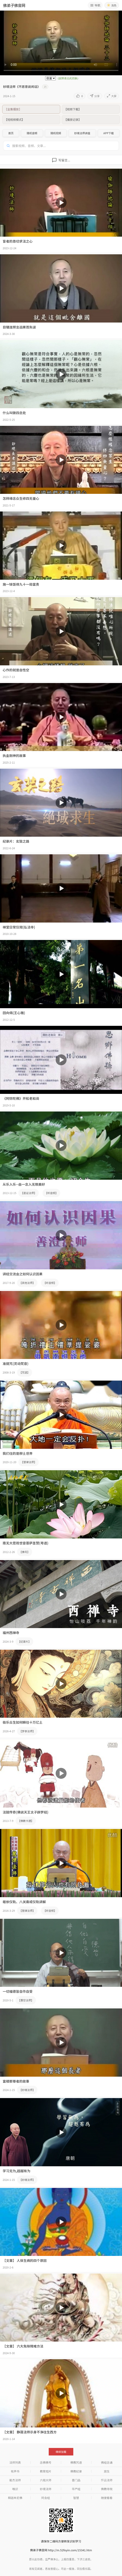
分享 (95, 96)
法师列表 (15, 2462)
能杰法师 (15, 2480)
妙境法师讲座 (82, 133)
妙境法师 (45, 2488)
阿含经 (45, 2497)
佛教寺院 (106, 2488)
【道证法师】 (29, 1193)
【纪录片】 (24, 1641)
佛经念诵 (106, 2462)
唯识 (15, 2488)
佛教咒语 (76, 2462)
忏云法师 (106, 2480)
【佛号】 (24, 1552)
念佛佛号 (45, 2462)
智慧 (76, 2497)
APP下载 (108, 133)
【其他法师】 (27, 1283)
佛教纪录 (76, 2471)
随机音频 (32, 133)
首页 (11, 133)
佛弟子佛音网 (14, 5)
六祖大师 (45, 2480)
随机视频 (55, 133)
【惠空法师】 (26, 2000)
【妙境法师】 (27, 2090)
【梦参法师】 (27, 1731)
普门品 (76, 2480)
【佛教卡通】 (26, 1821)
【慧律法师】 (29, 1462)
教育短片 (45, 2471)
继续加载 (61, 2451)
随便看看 (106, 2497)
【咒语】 (24, 1372)
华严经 (76, 2488)
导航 (95, 5)
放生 (107, 2471)
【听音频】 (51, 1193)
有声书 (15, 2471)
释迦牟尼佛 (15, 2497)
